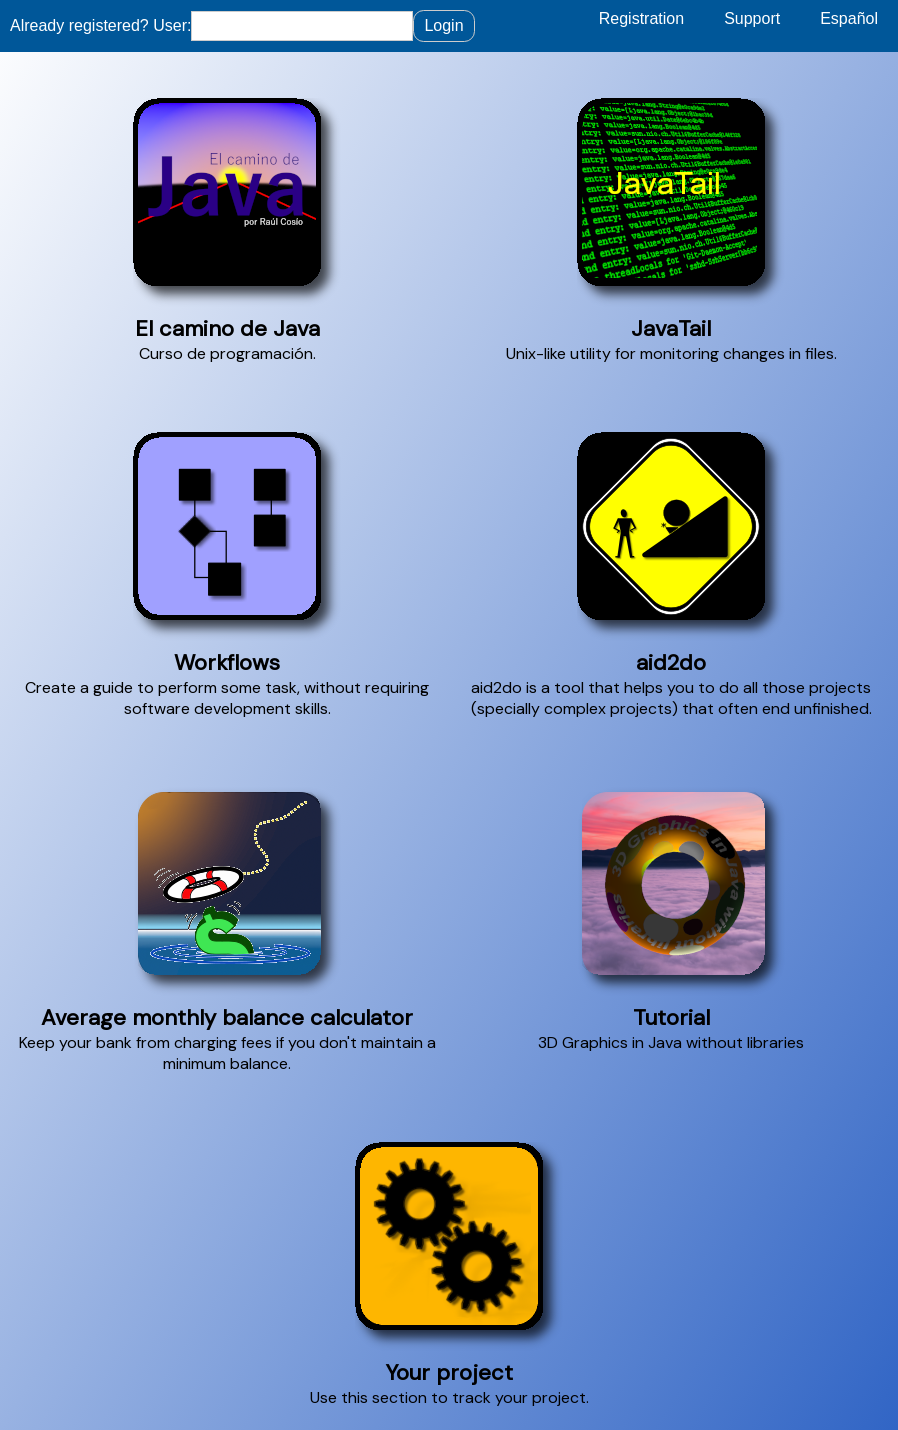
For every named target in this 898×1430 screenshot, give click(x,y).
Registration (641, 18)
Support (752, 18)
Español (849, 18)
